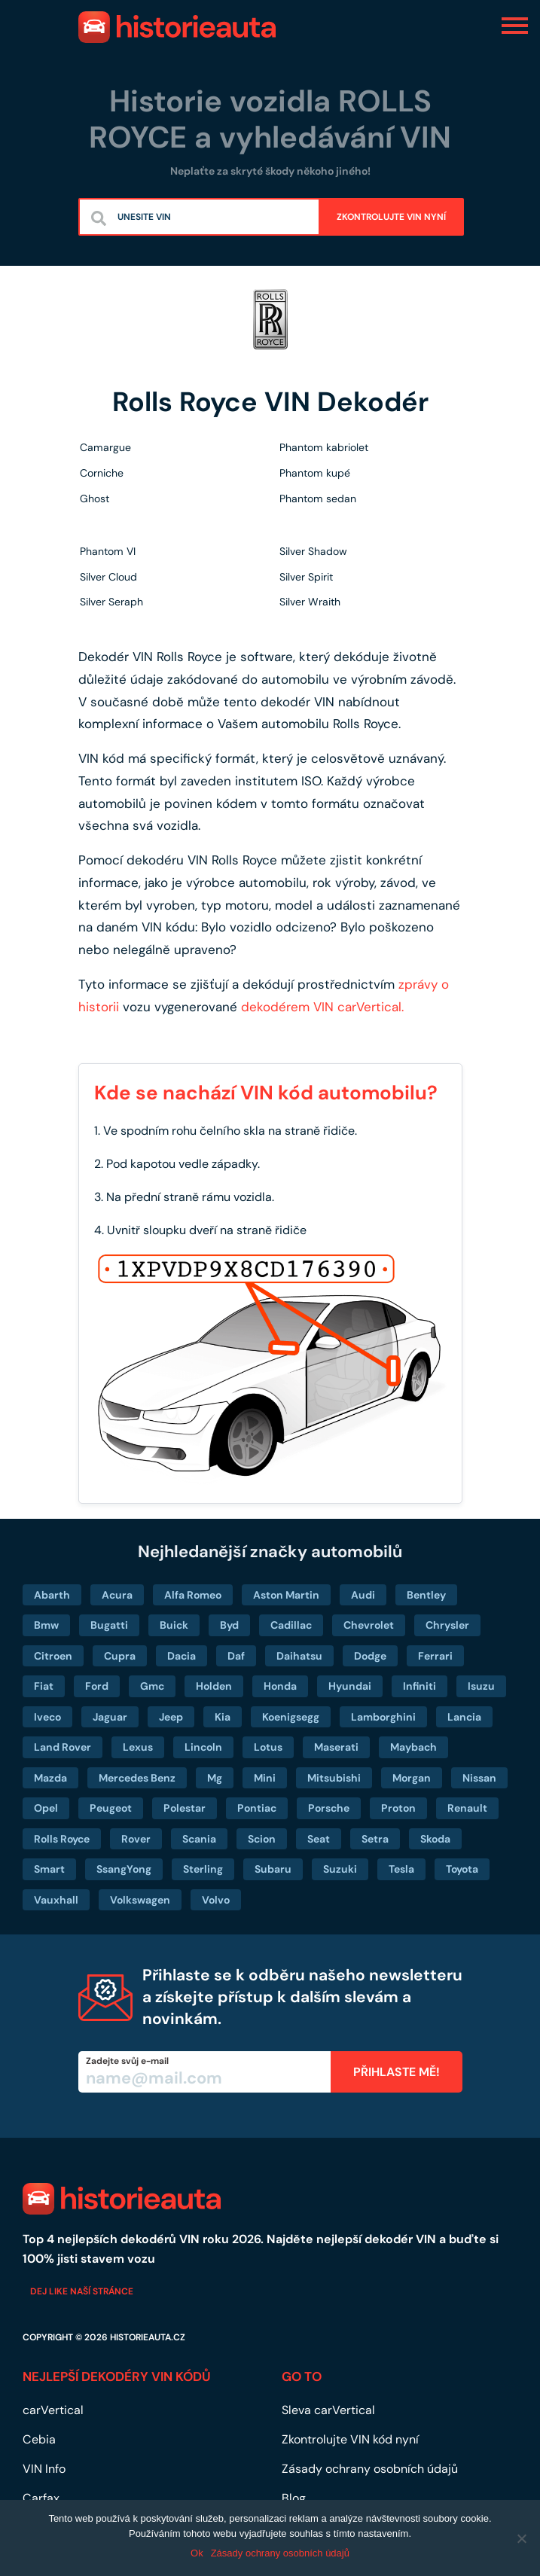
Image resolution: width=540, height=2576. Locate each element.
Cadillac (291, 1625)
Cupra (120, 1656)
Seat (318, 1839)
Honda (280, 1686)
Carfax (41, 2498)
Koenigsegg (290, 1717)
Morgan (411, 1778)
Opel (46, 1808)
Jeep (171, 1717)
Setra (375, 1839)
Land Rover (62, 1747)
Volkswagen (140, 1900)
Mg (214, 1778)
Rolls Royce (62, 1839)
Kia (222, 1717)
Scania (199, 1839)
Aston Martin (286, 1595)
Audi (363, 1595)
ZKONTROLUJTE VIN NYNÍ (391, 217)
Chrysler (447, 1625)
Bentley (426, 1595)
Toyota (462, 1869)
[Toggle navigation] (514, 25)
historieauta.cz (147, 2337)
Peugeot (111, 1808)
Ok (197, 2553)
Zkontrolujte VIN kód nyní (350, 2439)
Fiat (43, 1686)
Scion (262, 1839)
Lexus (138, 1747)
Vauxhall (56, 1900)
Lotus (268, 1747)
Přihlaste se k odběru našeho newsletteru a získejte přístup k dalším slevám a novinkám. (302, 1997)
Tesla (401, 1869)
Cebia (39, 2439)
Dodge (370, 1656)
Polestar (184, 1808)
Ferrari (435, 1656)
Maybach (413, 1747)
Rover (136, 1839)
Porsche (328, 1808)
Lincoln (203, 1747)
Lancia (464, 1717)
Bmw (46, 1625)
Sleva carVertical (328, 2410)
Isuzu (481, 1686)
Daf (236, 1656)
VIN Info (44, 2469)
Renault (467, 1808)
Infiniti (419, 1686)
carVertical (53, 2410)
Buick (174, 1625)
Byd (229, 1625)
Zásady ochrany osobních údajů (370, 2469)
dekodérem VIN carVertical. (322, 1006)
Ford (96, 1686)
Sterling (203, 1869)
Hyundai (349, 1686)
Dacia (181, 1656)
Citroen (53, 1656)
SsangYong (123, 1869)
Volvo (216, 1900)
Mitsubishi (334, 1778)
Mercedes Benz (137, 1778)
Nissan (479, 1778)
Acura (117, 1595)
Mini (265, 1778)
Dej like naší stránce (81, 2291)
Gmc (152, 1686)
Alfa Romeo (192, 1595)
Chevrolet (368, 1625)
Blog (294, 2498)
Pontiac (256, 1808)
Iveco (47, 1717)
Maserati (336, 1747)
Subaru (273, 1869)
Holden (214, 1686)
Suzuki (340, 1869)
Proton (398, 1808)
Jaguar (110, 1717)
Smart (49, 1869)
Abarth (52, 1595)
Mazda (50, 1778)
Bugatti (109, 1625)
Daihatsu (299, 1656)
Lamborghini (383, 1717)
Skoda (435, 1839)
